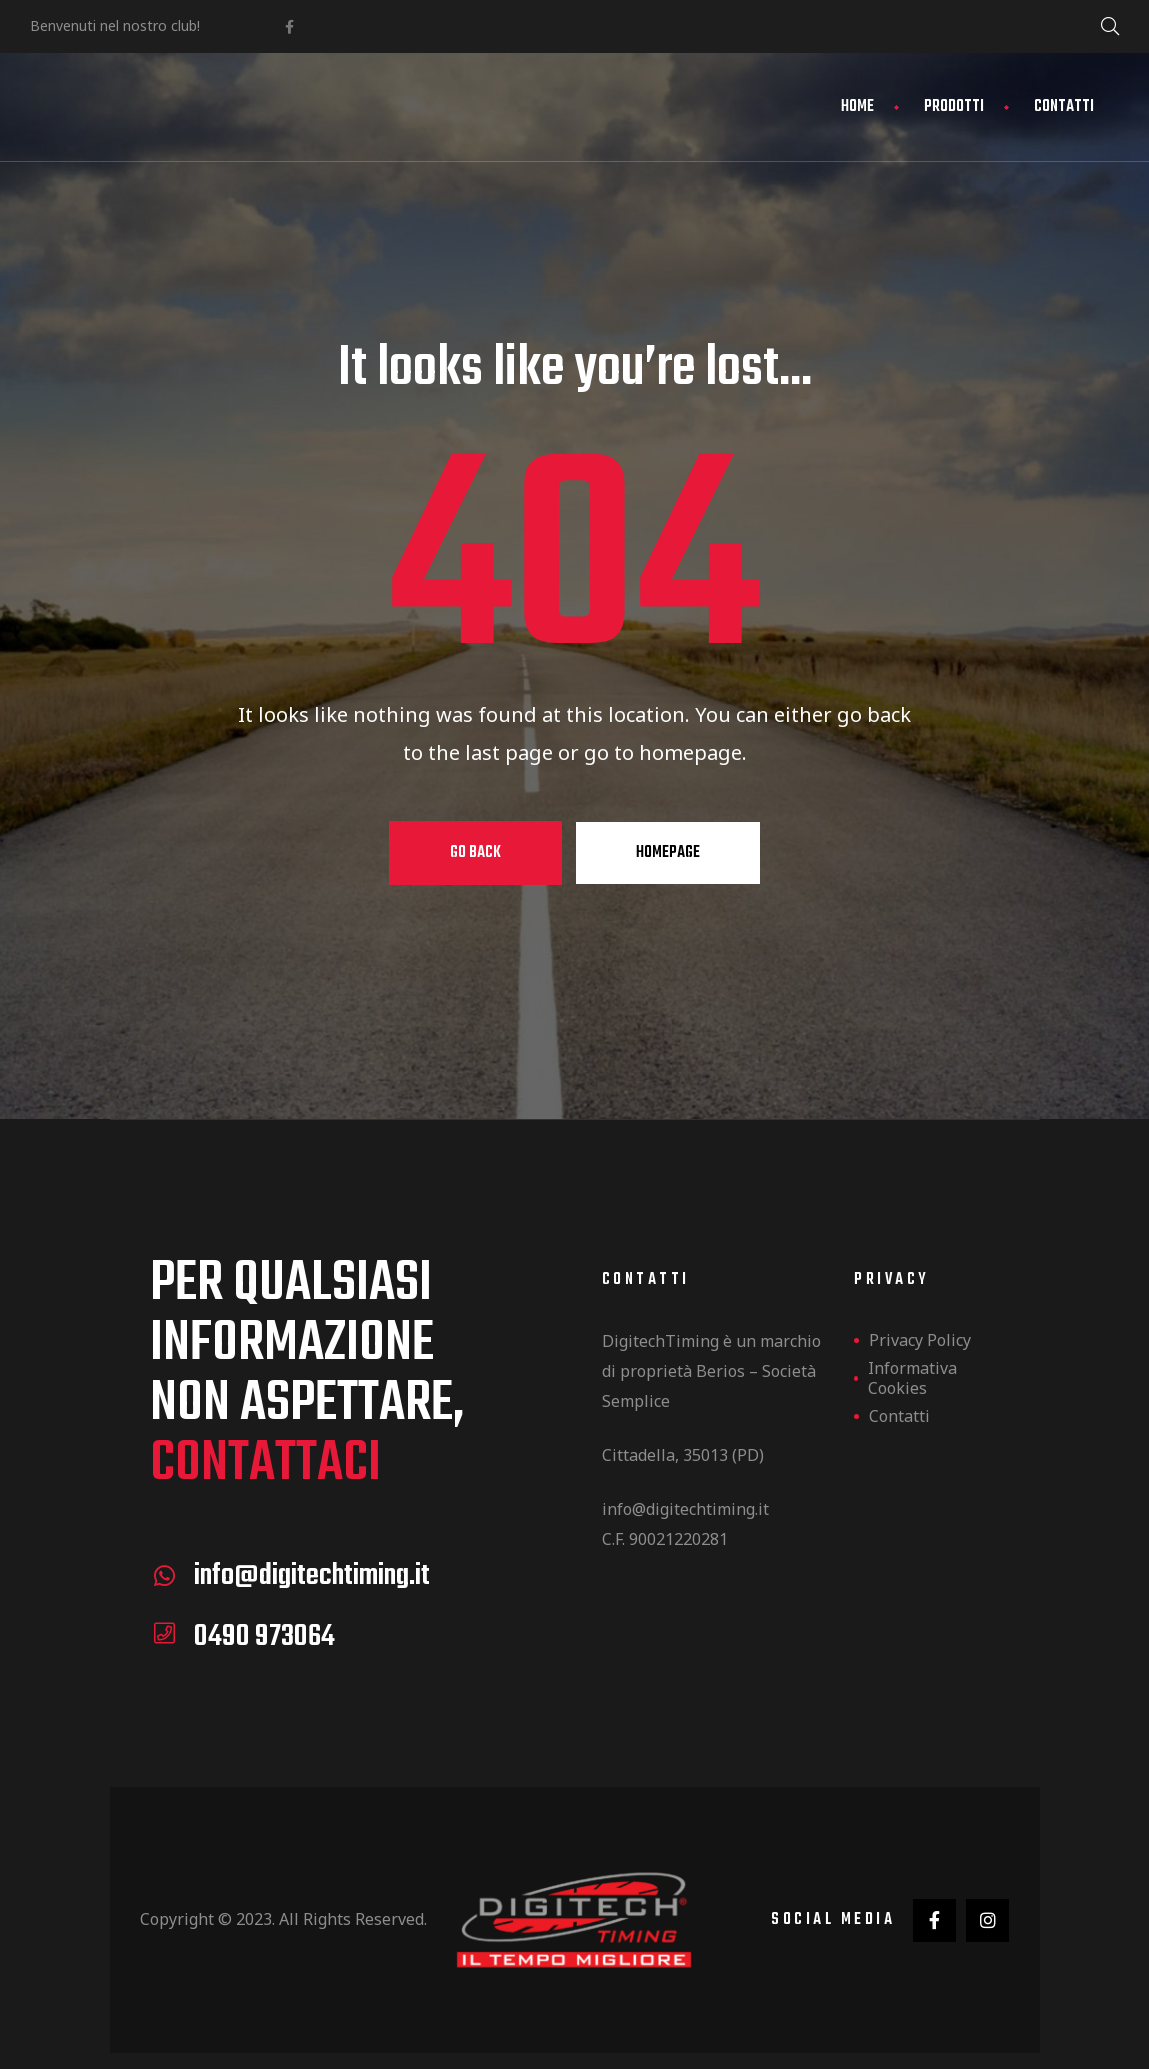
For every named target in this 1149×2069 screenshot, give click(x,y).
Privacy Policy (920, 1340)
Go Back (475, 853)
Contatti (1064, 107)
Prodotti (954, 107)
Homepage (668, 853)
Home (857, 107)
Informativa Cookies (912, 1378)
